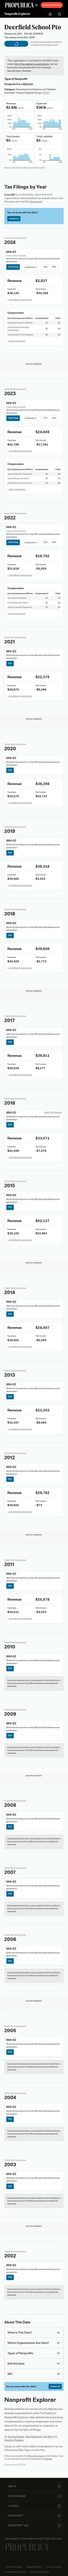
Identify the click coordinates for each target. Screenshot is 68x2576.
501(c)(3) (28, 84)
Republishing (33, 2566)
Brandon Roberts (13, 2440)
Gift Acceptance (39, 2571)
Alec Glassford (33, 2436)
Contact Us (14, 218)
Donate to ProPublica (52, 5)
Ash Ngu (47, 2436)
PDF (45, 266)
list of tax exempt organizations (32, 64)
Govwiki (48, 2459)
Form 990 (9, 194)
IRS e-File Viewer (36, 2456)
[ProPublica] (19, 5)
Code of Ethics (13, 2566)
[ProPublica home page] (27, 2547)
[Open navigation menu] (36, 5)
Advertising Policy (15, 2571)
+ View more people (16, 341)
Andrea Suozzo (16, 2436)
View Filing (13, 266)
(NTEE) (46, 92)
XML (54, 266)
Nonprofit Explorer (17, 14)
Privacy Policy (53, 2566)
